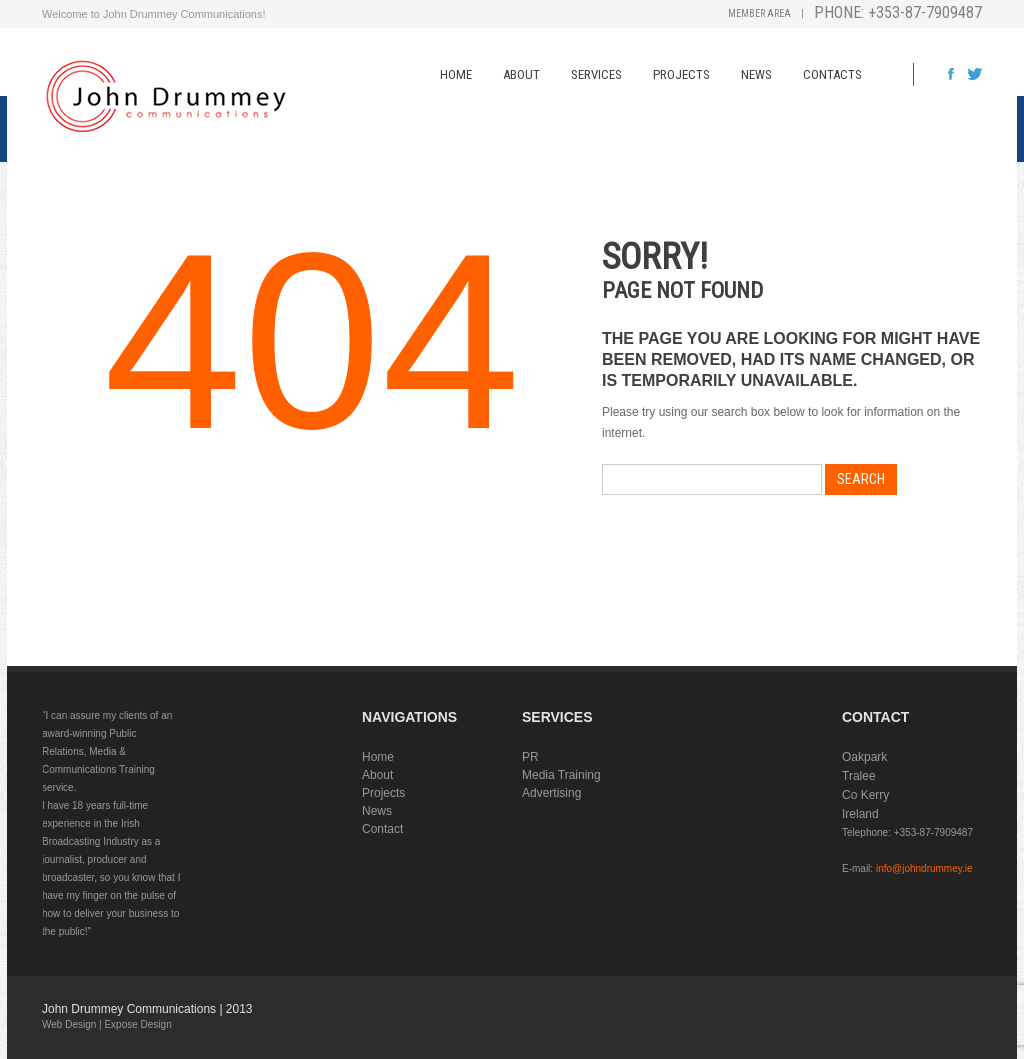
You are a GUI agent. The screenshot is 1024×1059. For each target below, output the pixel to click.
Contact (382, 829)
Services (596, 74)
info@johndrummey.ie (924, 868)
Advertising (551, 793)
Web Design (69, 1024)
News (756, 74)
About (521, 74)
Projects (681, 74)
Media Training (561, 775)
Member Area (759, 13)
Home (456, 74)
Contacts (832, 74)
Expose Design (137, 1024)
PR (530, 757)
